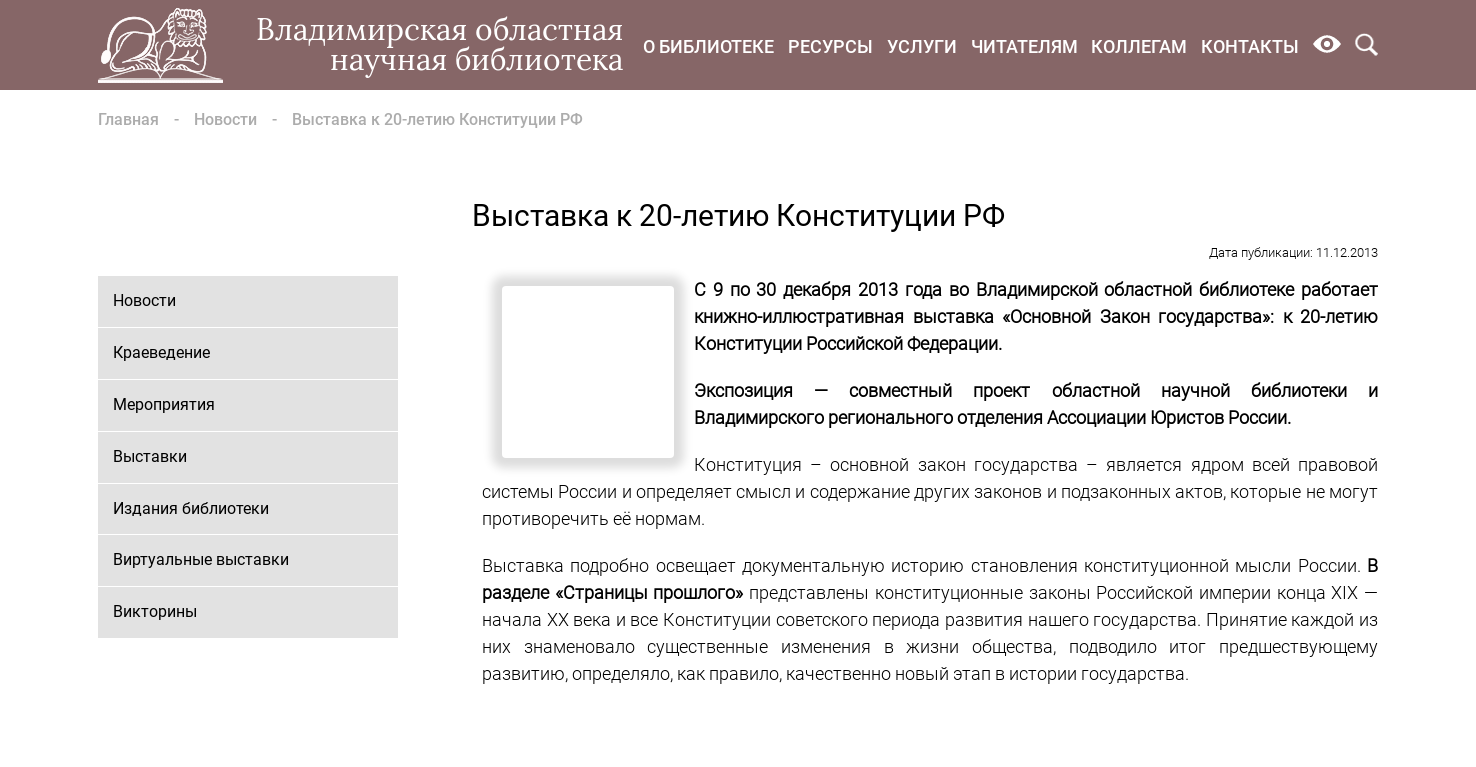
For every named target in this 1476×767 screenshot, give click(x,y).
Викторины (155, 611)
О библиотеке (708, 46)
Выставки (150, 456)
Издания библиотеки (191, 508)
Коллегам (1139, 46)
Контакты (1250, 46)
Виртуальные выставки (201, 559)
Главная (128, 119)
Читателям (1024, 46)
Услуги (922, 46)
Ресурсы (830, 46)
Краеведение (161, 352)
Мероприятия (164, 404)
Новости (225, 119)
